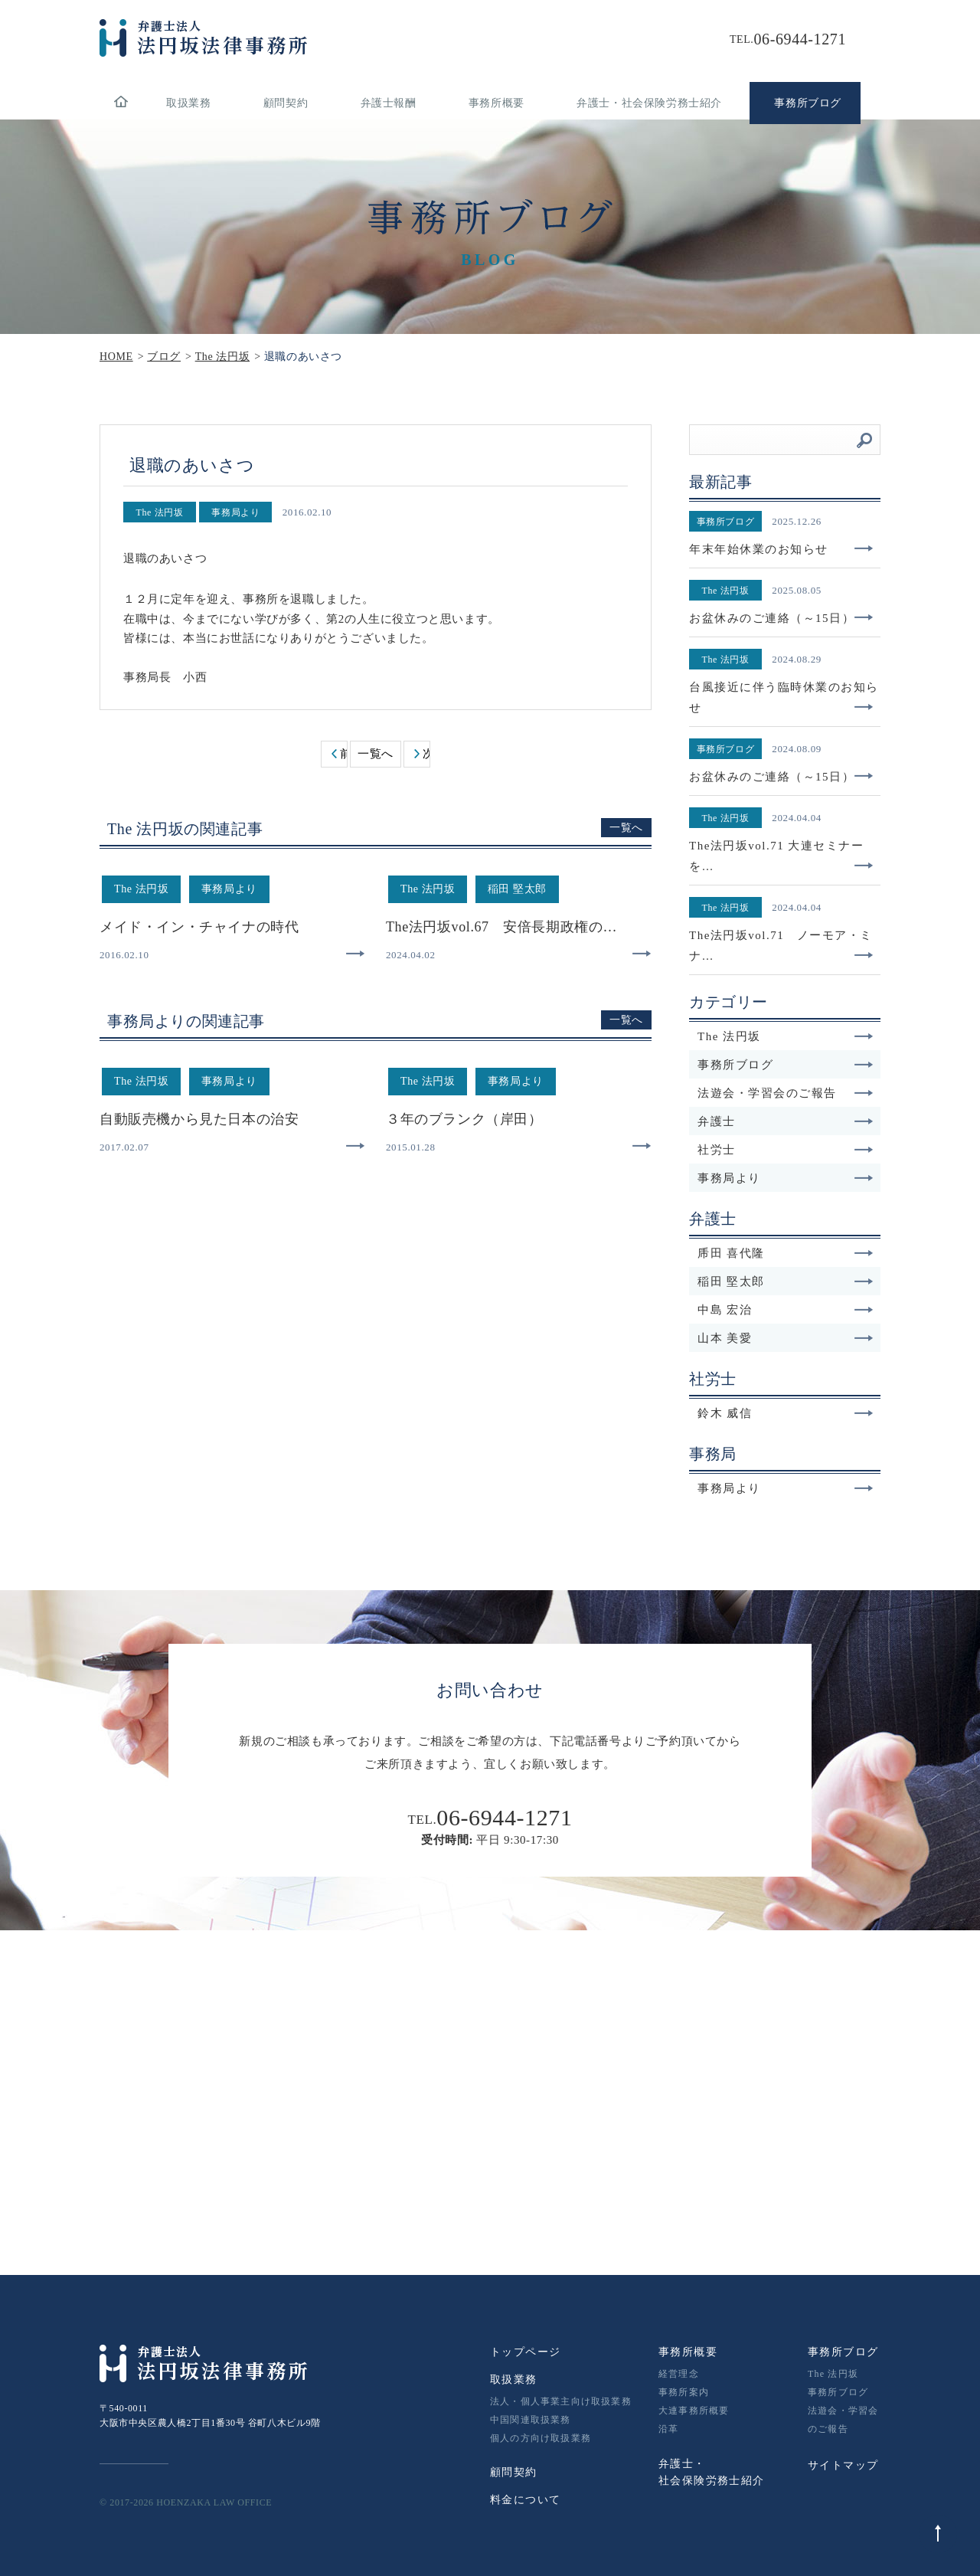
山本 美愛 (785, 1338)
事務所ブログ (785, 1065)
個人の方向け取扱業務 (540, 2438)
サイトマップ (843, 2465)
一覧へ (376, 754)
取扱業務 (188, 103)
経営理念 (678, 2373)
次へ (426, 754)
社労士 (785, 1150)
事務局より (785, 1178)
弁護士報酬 (388, 103)
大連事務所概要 (693, 2410)
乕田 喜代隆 (785, 1253)
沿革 (668, 2429)
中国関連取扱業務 (530, 2419)
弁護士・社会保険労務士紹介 (649, 103)
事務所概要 (496, 103)
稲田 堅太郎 (785, 1281)
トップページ (525, 2352)
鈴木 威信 (785, 1413)
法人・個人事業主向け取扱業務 (561, 2401)
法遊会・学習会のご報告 (785, 1093)
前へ (343, 754)
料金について (525, 2500)
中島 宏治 (785, 1310)
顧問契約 (285, 103)
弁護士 (785, 1121)
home (121, 103)
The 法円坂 (785, 1036)
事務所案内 (683, 2392)
